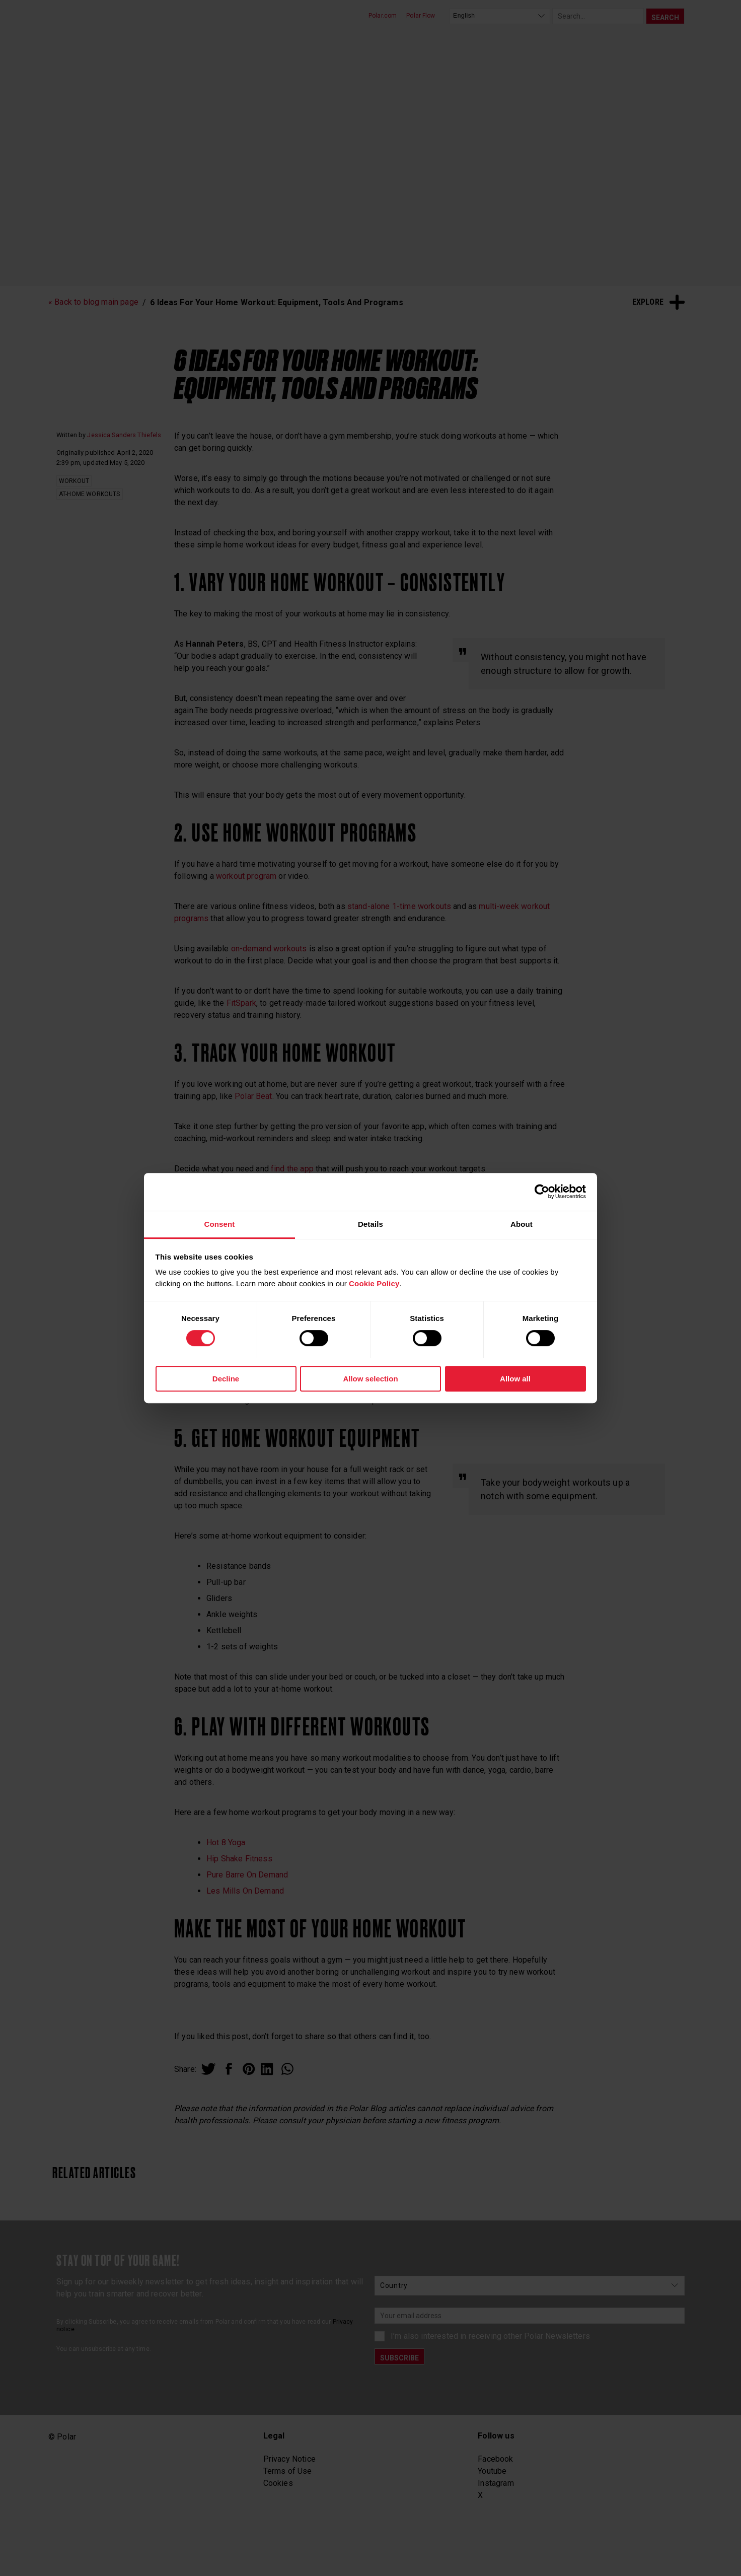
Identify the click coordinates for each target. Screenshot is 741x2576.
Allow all (515, 1378)
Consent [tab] (219, 1224)
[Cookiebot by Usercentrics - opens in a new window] (542, 1191)
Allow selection (370, 1378)
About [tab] (521, 1224)
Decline (225, 1378)
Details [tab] (370, 1224)
